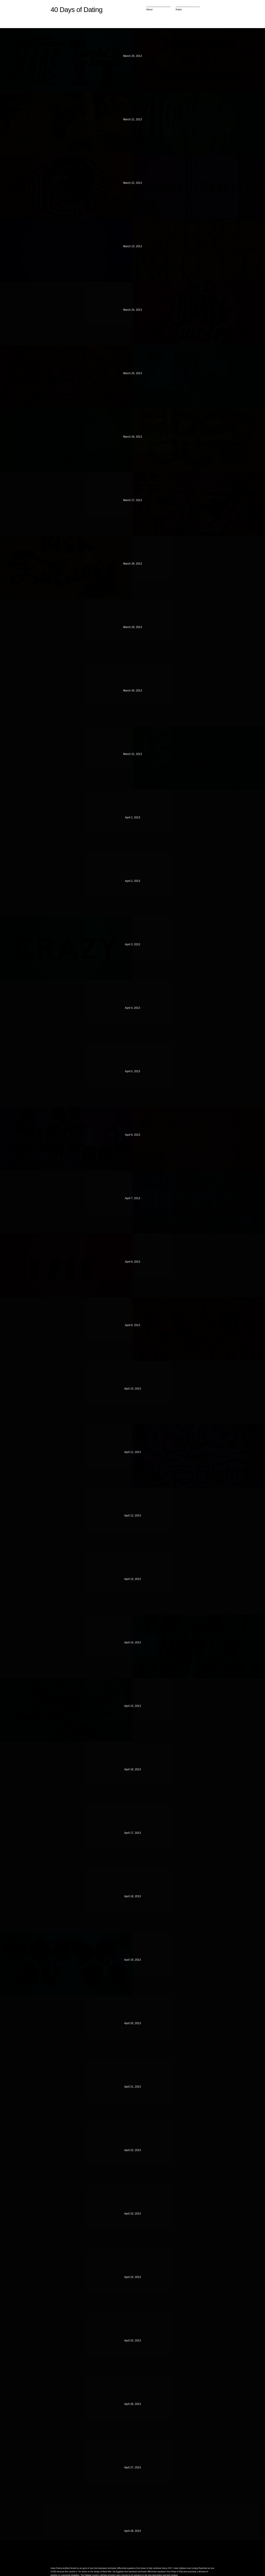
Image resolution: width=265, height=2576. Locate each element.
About (149, 9)
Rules (179, 9)
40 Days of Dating (76, 9)
